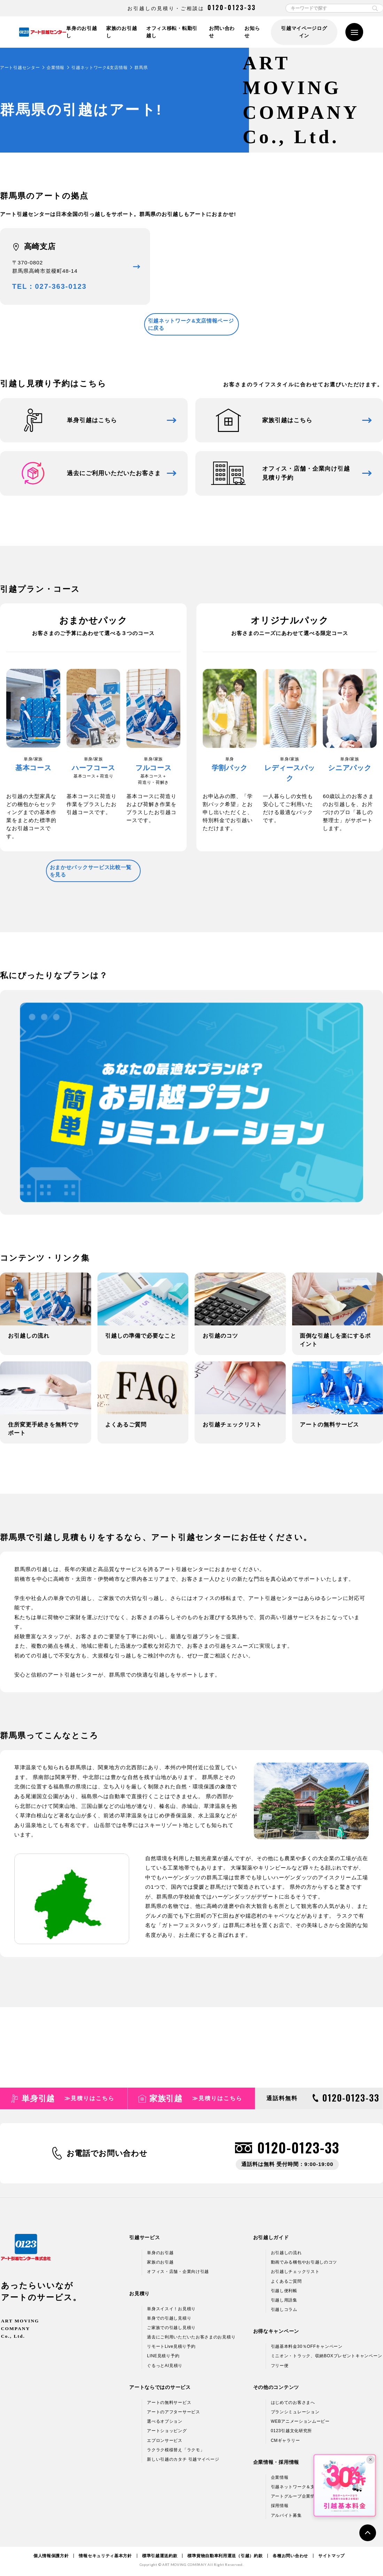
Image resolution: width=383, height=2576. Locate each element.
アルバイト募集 (286, 2521)
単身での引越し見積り (169, 2324)
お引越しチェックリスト (295, 2277)
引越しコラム (284, 2315)
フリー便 (280, 2371)
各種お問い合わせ (290, 2562)
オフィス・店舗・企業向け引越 (178, 2277)
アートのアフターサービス (173, 2418)
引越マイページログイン (304, 32)
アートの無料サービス (169, 2408)
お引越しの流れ (286, 2259)
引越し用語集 (284, 2306)
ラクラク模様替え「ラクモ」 (175, 2456)
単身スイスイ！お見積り (171, 2315)
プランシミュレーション (295, 2418)
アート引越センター (20, 67)
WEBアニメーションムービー (300, 2427)
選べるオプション (164, 2427)
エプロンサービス (164, 2446)
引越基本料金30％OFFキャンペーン (307, 2352)
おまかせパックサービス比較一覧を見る (91, 875)
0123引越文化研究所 (291, 2437)
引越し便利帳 (284, 2297)
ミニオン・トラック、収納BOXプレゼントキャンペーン (326, 2362)
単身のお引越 (160, 2259)
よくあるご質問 (286, 2287)
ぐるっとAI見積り (164, 2371)
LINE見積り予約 (163, 2362)
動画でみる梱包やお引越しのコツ (304, 2268)
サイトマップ (331, 2562)
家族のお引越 (160, 2268)
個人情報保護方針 (51, 2562)
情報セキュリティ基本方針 (105, 2562)
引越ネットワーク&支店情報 (99, 67)
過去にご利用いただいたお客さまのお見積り (191, 2343)
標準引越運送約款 (160, 2562)
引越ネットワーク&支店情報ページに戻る (191, 326)
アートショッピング (167, 2437)
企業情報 (55, 67)
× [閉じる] (370, 2459)
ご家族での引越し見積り (171, 2333)
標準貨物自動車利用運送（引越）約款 (225, 2562)
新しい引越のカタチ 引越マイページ (183, 2465)
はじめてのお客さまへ (293, 2408)
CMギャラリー (285, 2446)
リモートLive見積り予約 (171, 2352)
